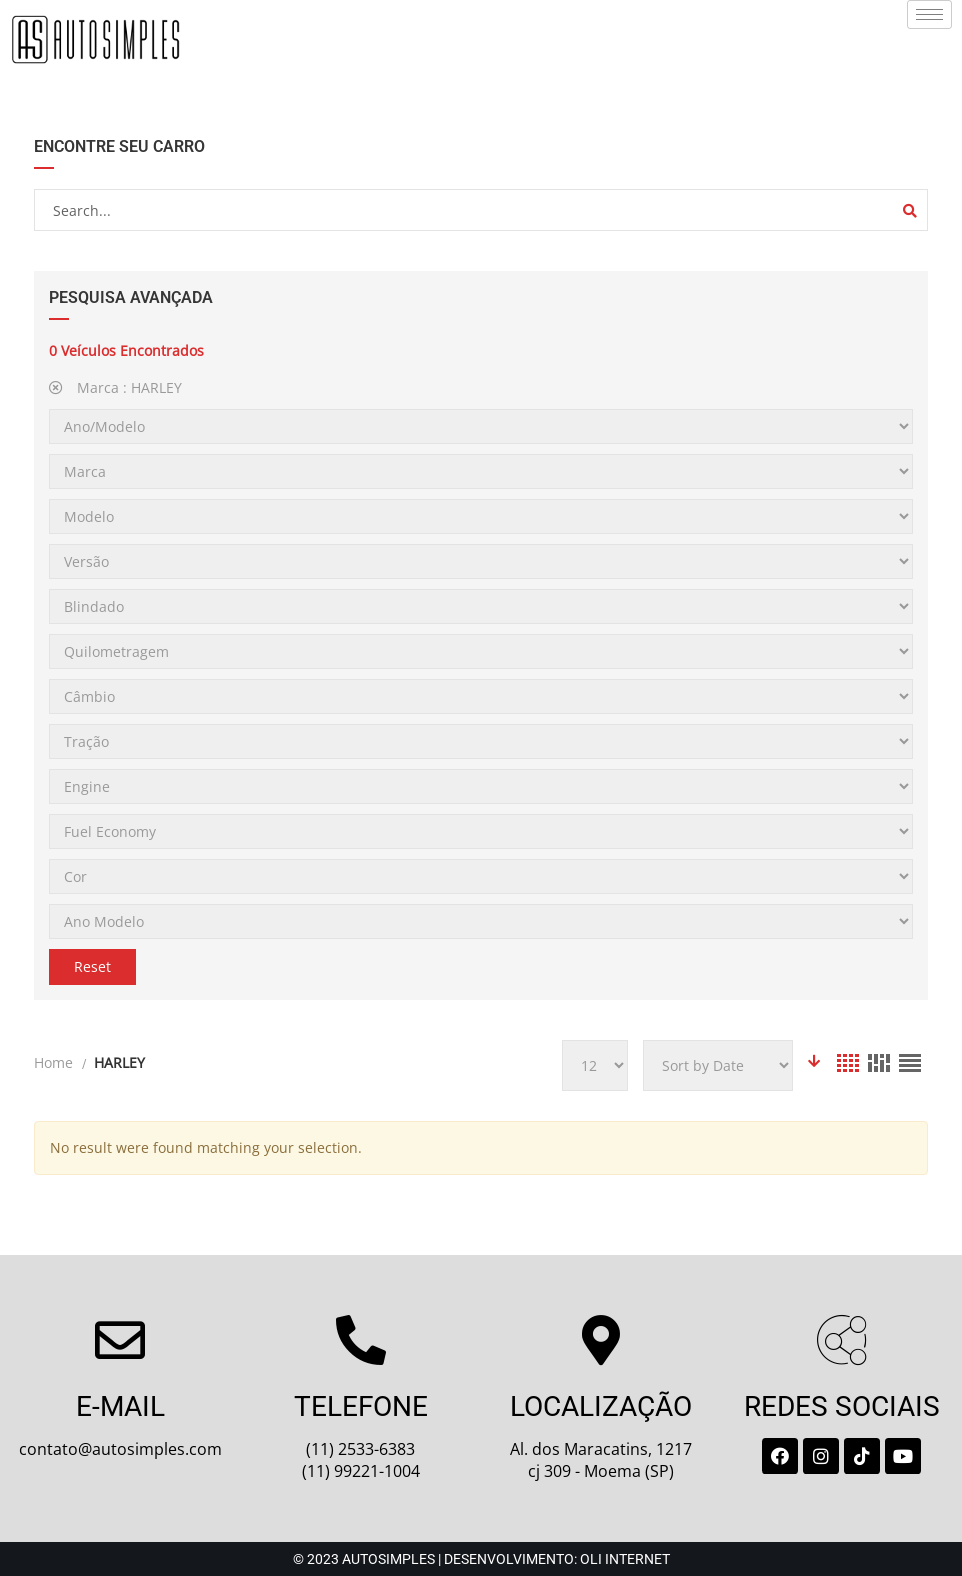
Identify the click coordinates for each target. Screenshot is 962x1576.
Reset (92, 966)
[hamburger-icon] (929, 14)
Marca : (115, 387)
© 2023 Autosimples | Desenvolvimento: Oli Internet (481, 1559)
